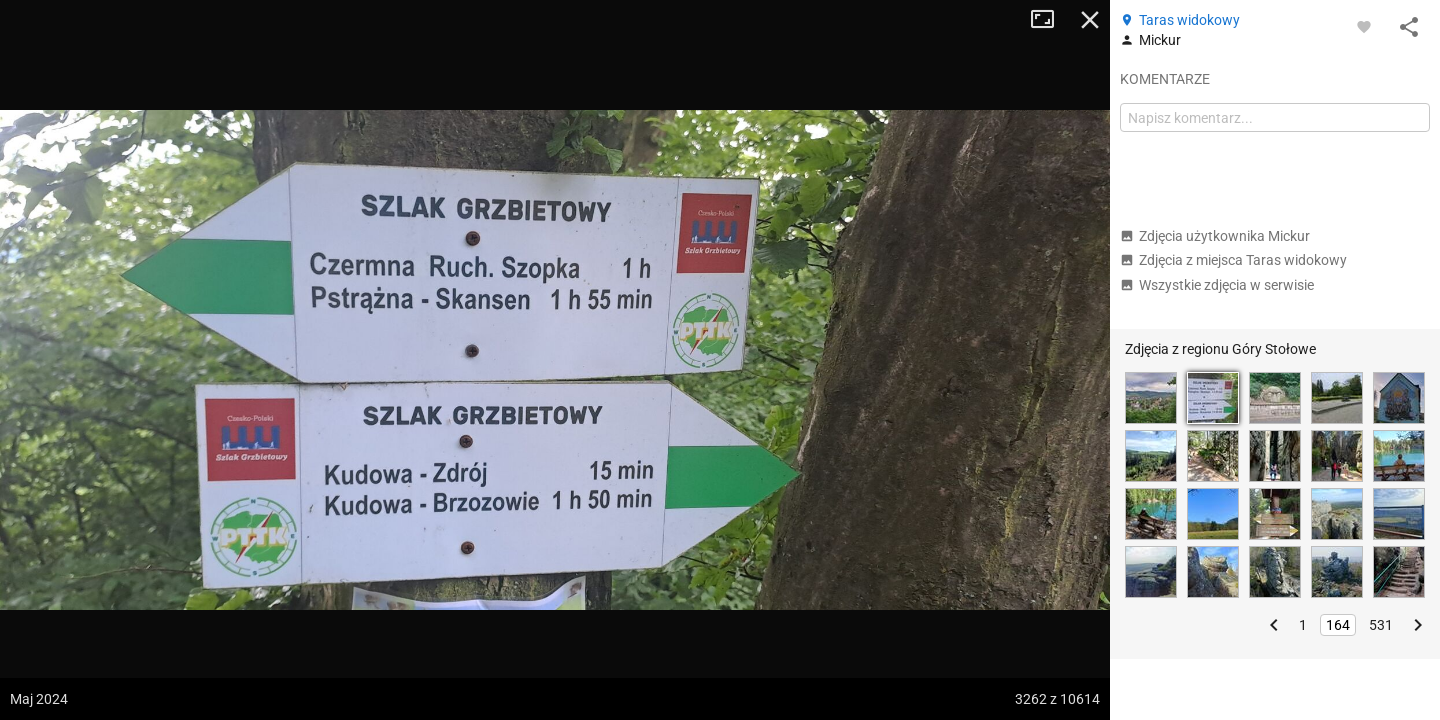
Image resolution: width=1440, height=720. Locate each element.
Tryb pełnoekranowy (1050, 20)
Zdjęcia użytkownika (1215, 236)
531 (1381, 625)
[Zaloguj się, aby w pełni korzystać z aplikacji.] (1364, 26)
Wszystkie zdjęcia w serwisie (1217, 285)
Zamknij (1090, 20)
